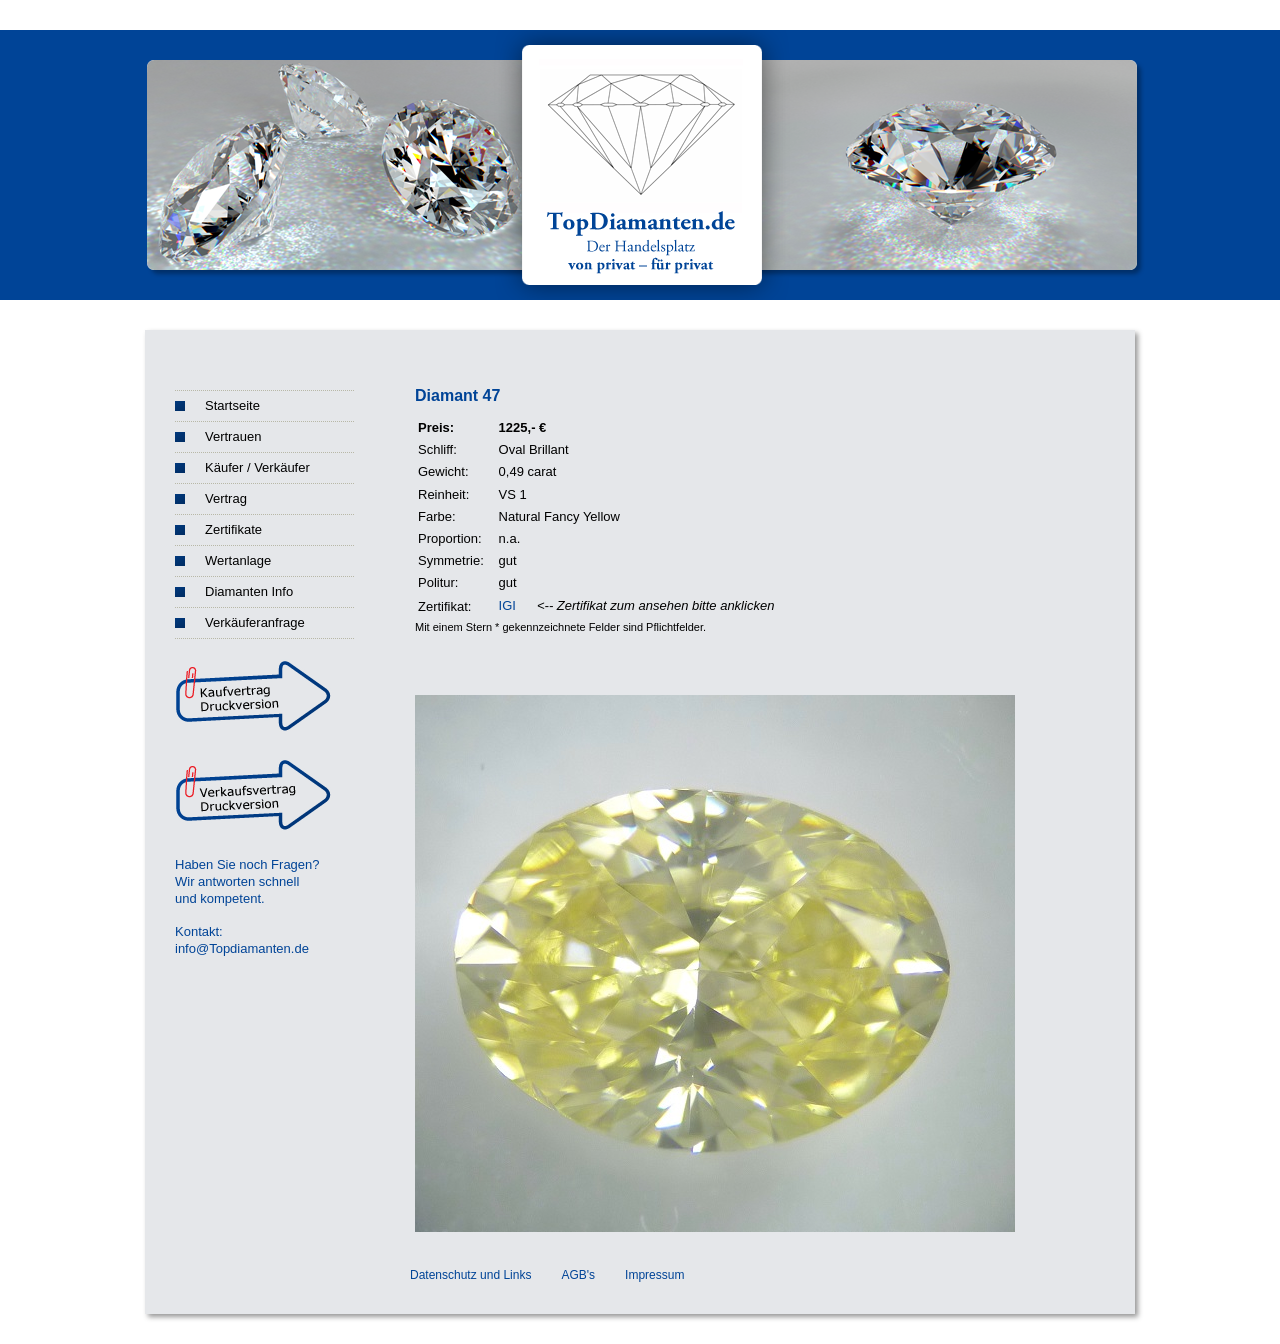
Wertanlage (238, 560)
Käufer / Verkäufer (257, 467)
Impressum (654, 1275)
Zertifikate (233, 529)
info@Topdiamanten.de (242, 948)
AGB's (578, 1275)
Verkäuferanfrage (255, 622)
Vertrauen (233, 436)
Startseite (232, 405)
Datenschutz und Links (470, 1275)
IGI (507, 605)
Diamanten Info (249, 591)
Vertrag (226, 498)
